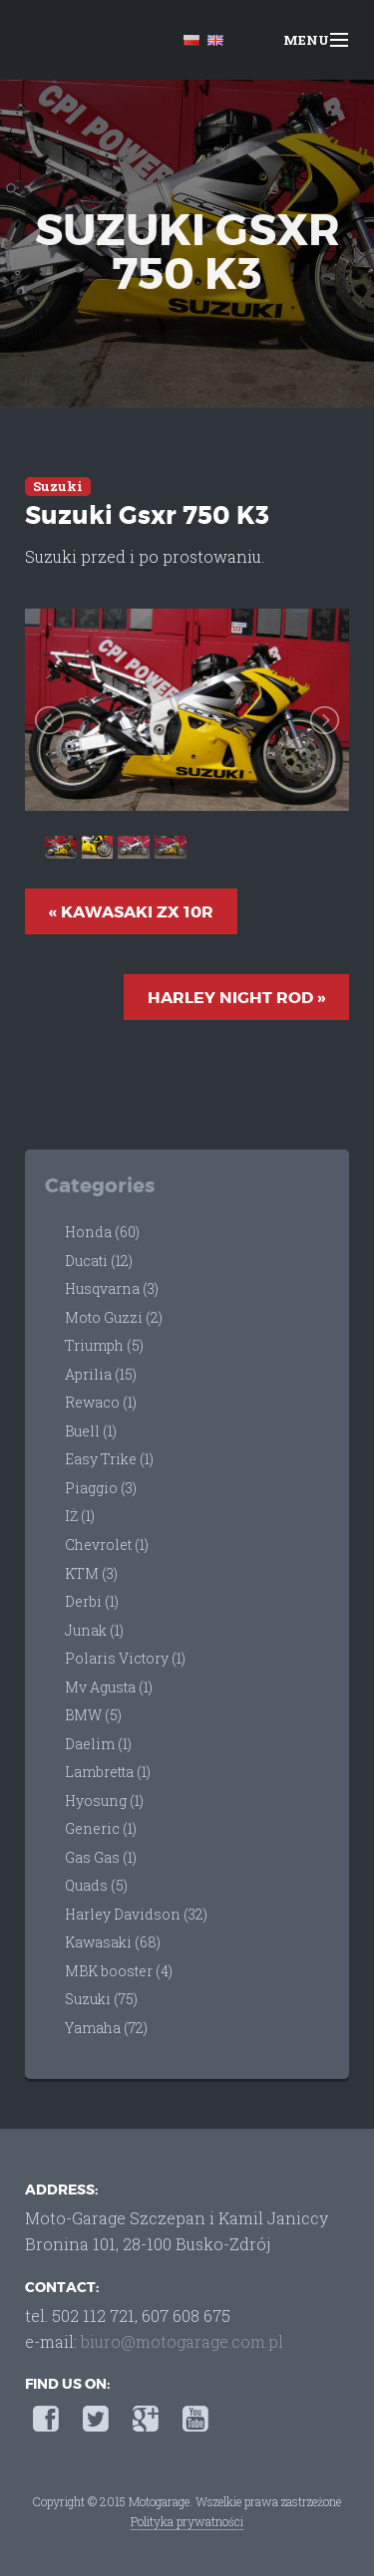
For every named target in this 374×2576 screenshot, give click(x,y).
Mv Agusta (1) (109, 1686)
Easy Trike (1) (109, 1458)
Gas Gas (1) (101, 1857)
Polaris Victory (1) (125, 1658)
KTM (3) (91, 1573)
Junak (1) (94, 1630)
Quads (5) (96, 1885)
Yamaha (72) (106, 2027)
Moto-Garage (72, 42)
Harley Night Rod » (236, 997)
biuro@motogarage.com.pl (182, 2341)
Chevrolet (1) (107, 1544)
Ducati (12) (99, 1260)
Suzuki (58, 485)
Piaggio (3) (101, 1487)
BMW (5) (93, 1714)
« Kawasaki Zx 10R (131, 912)
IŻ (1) (80, 1515)
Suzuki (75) (101, 1998)
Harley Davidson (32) (136, 1914)
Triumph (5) (104, 1345)
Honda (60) (102, 1231)
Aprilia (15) (101, 1374)
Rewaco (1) (101, 1402)
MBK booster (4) (119, 1970)
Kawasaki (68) (113, 1941)
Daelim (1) (98, 1743)
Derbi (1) (92, 1601)
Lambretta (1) (108, 1771)
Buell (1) (91, 1430)
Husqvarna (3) (112, 1288)
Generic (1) (101, 1828)
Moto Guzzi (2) (114, 1317)
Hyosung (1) (104, 1800)
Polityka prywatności (187, 2521)
